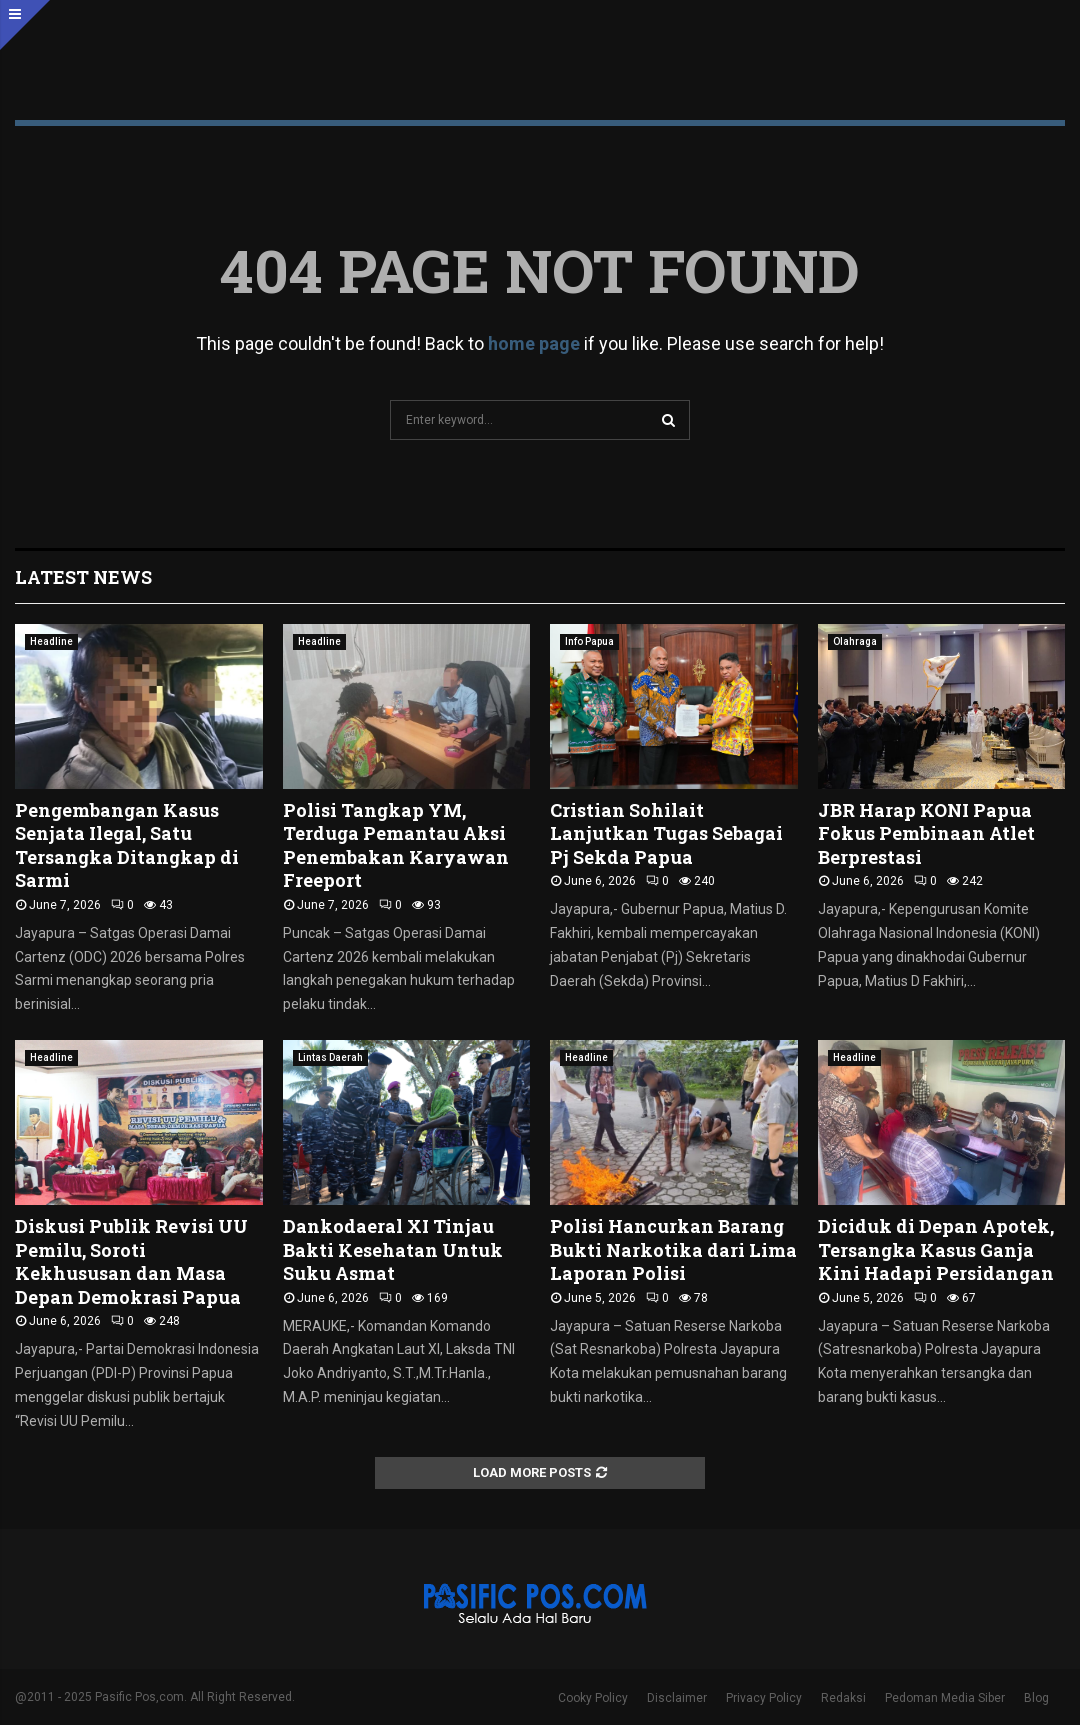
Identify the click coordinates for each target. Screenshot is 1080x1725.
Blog (1036, 1698)
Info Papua (589, 641)
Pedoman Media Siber (945, 1698)
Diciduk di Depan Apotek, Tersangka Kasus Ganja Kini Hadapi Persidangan (936, 1249)
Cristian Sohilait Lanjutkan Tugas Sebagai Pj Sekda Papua (666, 833)
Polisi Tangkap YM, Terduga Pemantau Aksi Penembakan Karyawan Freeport (396, 845)
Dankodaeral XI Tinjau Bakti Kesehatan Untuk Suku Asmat (393, 1249)
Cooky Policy (593, 1698)
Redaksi (843, 1698)
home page (534, 343)
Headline (51, 641)
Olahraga (855, 641)
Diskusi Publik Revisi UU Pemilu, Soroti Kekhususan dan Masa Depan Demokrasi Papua (131, 1261)
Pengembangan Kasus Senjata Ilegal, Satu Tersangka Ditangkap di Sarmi (127, 845)
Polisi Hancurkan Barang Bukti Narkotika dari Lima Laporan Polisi (673, 1249)
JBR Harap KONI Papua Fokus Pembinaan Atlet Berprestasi (926, 833)
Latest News (83, 577)
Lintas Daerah (330, 1057)
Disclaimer (677, 1698)
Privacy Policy (764, 1698)
